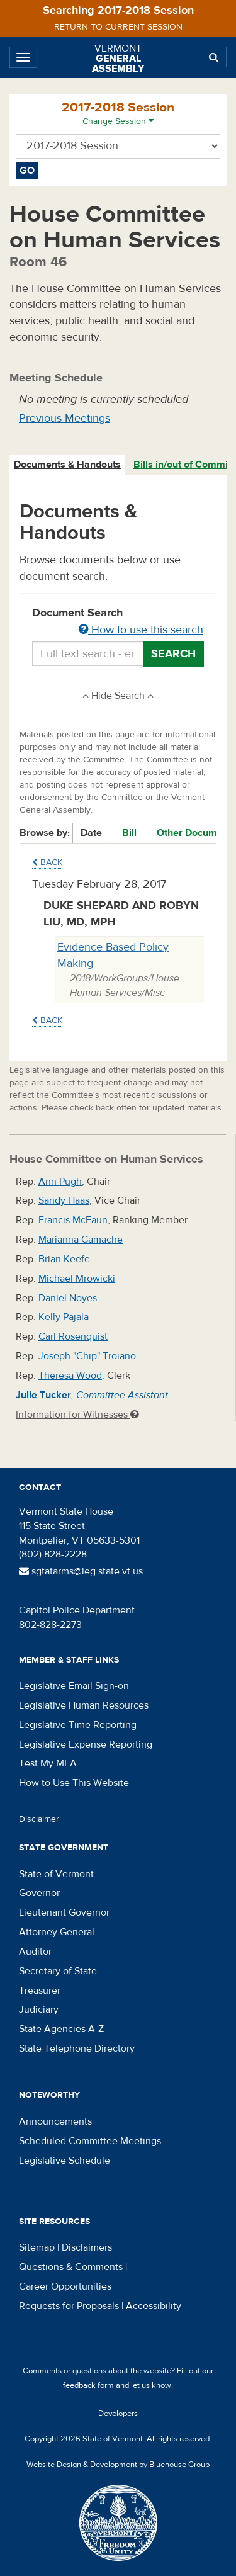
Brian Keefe (64, 1259)
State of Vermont (56, 1874)
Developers (118, 2414)
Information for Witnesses (77, 1414)
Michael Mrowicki (76, 1278)
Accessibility (153, 2306)
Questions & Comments (71, 2267)
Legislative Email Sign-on (74, 1686)
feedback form (88, 2385)
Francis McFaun (73, 1220)
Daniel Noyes (67, 1298)
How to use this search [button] (141, 630)
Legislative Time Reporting (78, 1725)
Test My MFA (48, 1763)
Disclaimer (39, 1819)
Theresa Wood (70, 1375)
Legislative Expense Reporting (85, 1744)
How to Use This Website (74, 1783)
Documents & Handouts (67, 464)
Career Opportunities (65, 2286)
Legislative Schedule (64, 2160)
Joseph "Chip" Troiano (87, 1356)
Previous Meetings (64, 418)
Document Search (118, 622)
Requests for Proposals (69, 2306)
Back (47, 862)
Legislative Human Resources (84, 1705)
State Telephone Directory (77, 2048)
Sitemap (37, 2247)
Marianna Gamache (80, 1239)
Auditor (35, 1951)
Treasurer (39, 1990)
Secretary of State (58, 1971)
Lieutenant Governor (64, 1912)
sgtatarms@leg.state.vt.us (81, 1571)
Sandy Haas (63, 1200)
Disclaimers (87, 2247)
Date (91, 833)
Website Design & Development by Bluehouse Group (118, 2465)
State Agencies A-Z (61, 2029)
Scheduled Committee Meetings (90, 2141)
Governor (39, 1893)
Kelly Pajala (63, 1317)
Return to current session (118, 27)
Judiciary (39, 2009)
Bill (129, 833)
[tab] (67, 465)
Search (173, 654)
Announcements (55, 2121)
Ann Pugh (60, 1181)
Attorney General (56, 1932)
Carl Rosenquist (73, 1336)
